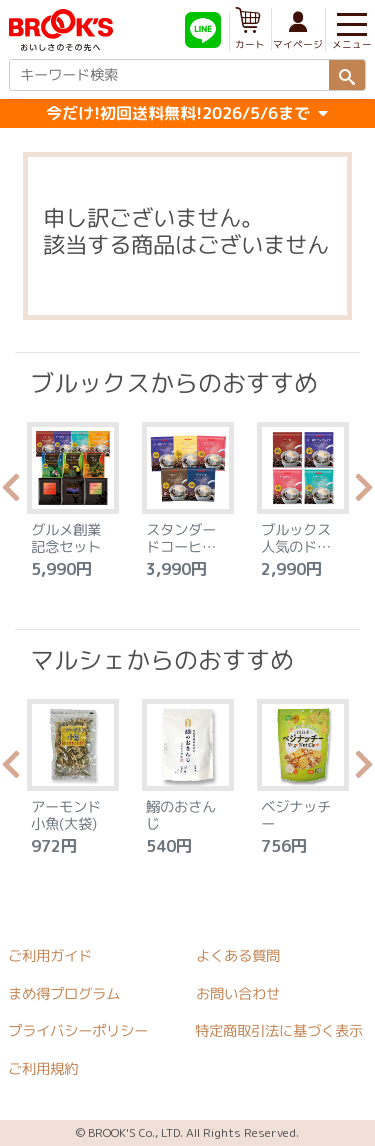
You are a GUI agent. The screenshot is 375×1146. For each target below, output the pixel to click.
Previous (11, 493)
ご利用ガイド (50, 956)
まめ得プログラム (64, 993)
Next (364, 493)
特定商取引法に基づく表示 (279, 1031)
